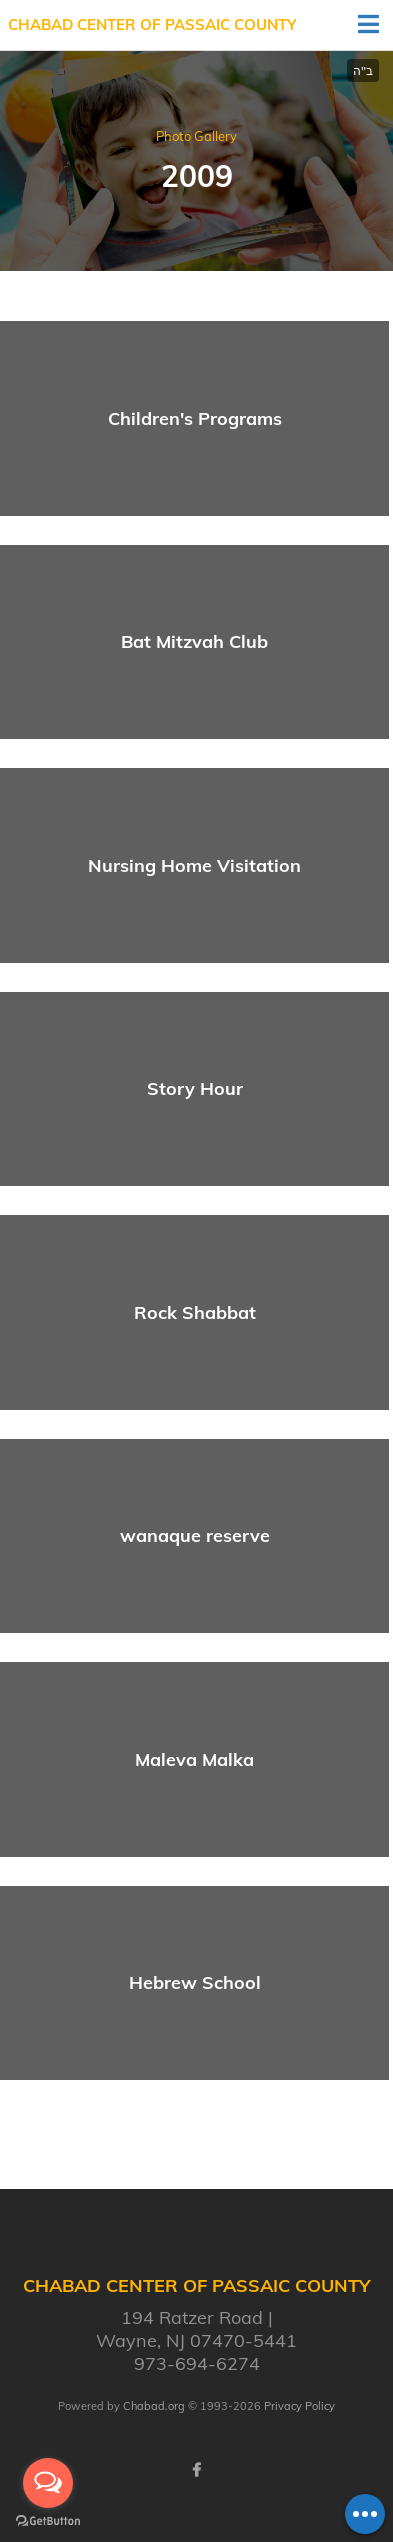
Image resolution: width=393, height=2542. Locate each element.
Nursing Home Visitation (194, 865)
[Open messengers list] (48, 2483)
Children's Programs (195, 418)
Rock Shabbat (195, 1312)
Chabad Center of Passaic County (152, 24)
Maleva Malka (194, 1759)
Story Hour (195, 1088)
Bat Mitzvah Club (194, 641)
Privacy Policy (299, 2406)
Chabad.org (154, 2406)
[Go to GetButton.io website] (48, 2521)
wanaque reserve (195, 1535)
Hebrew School (195, 1982)
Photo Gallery (196, 136)
